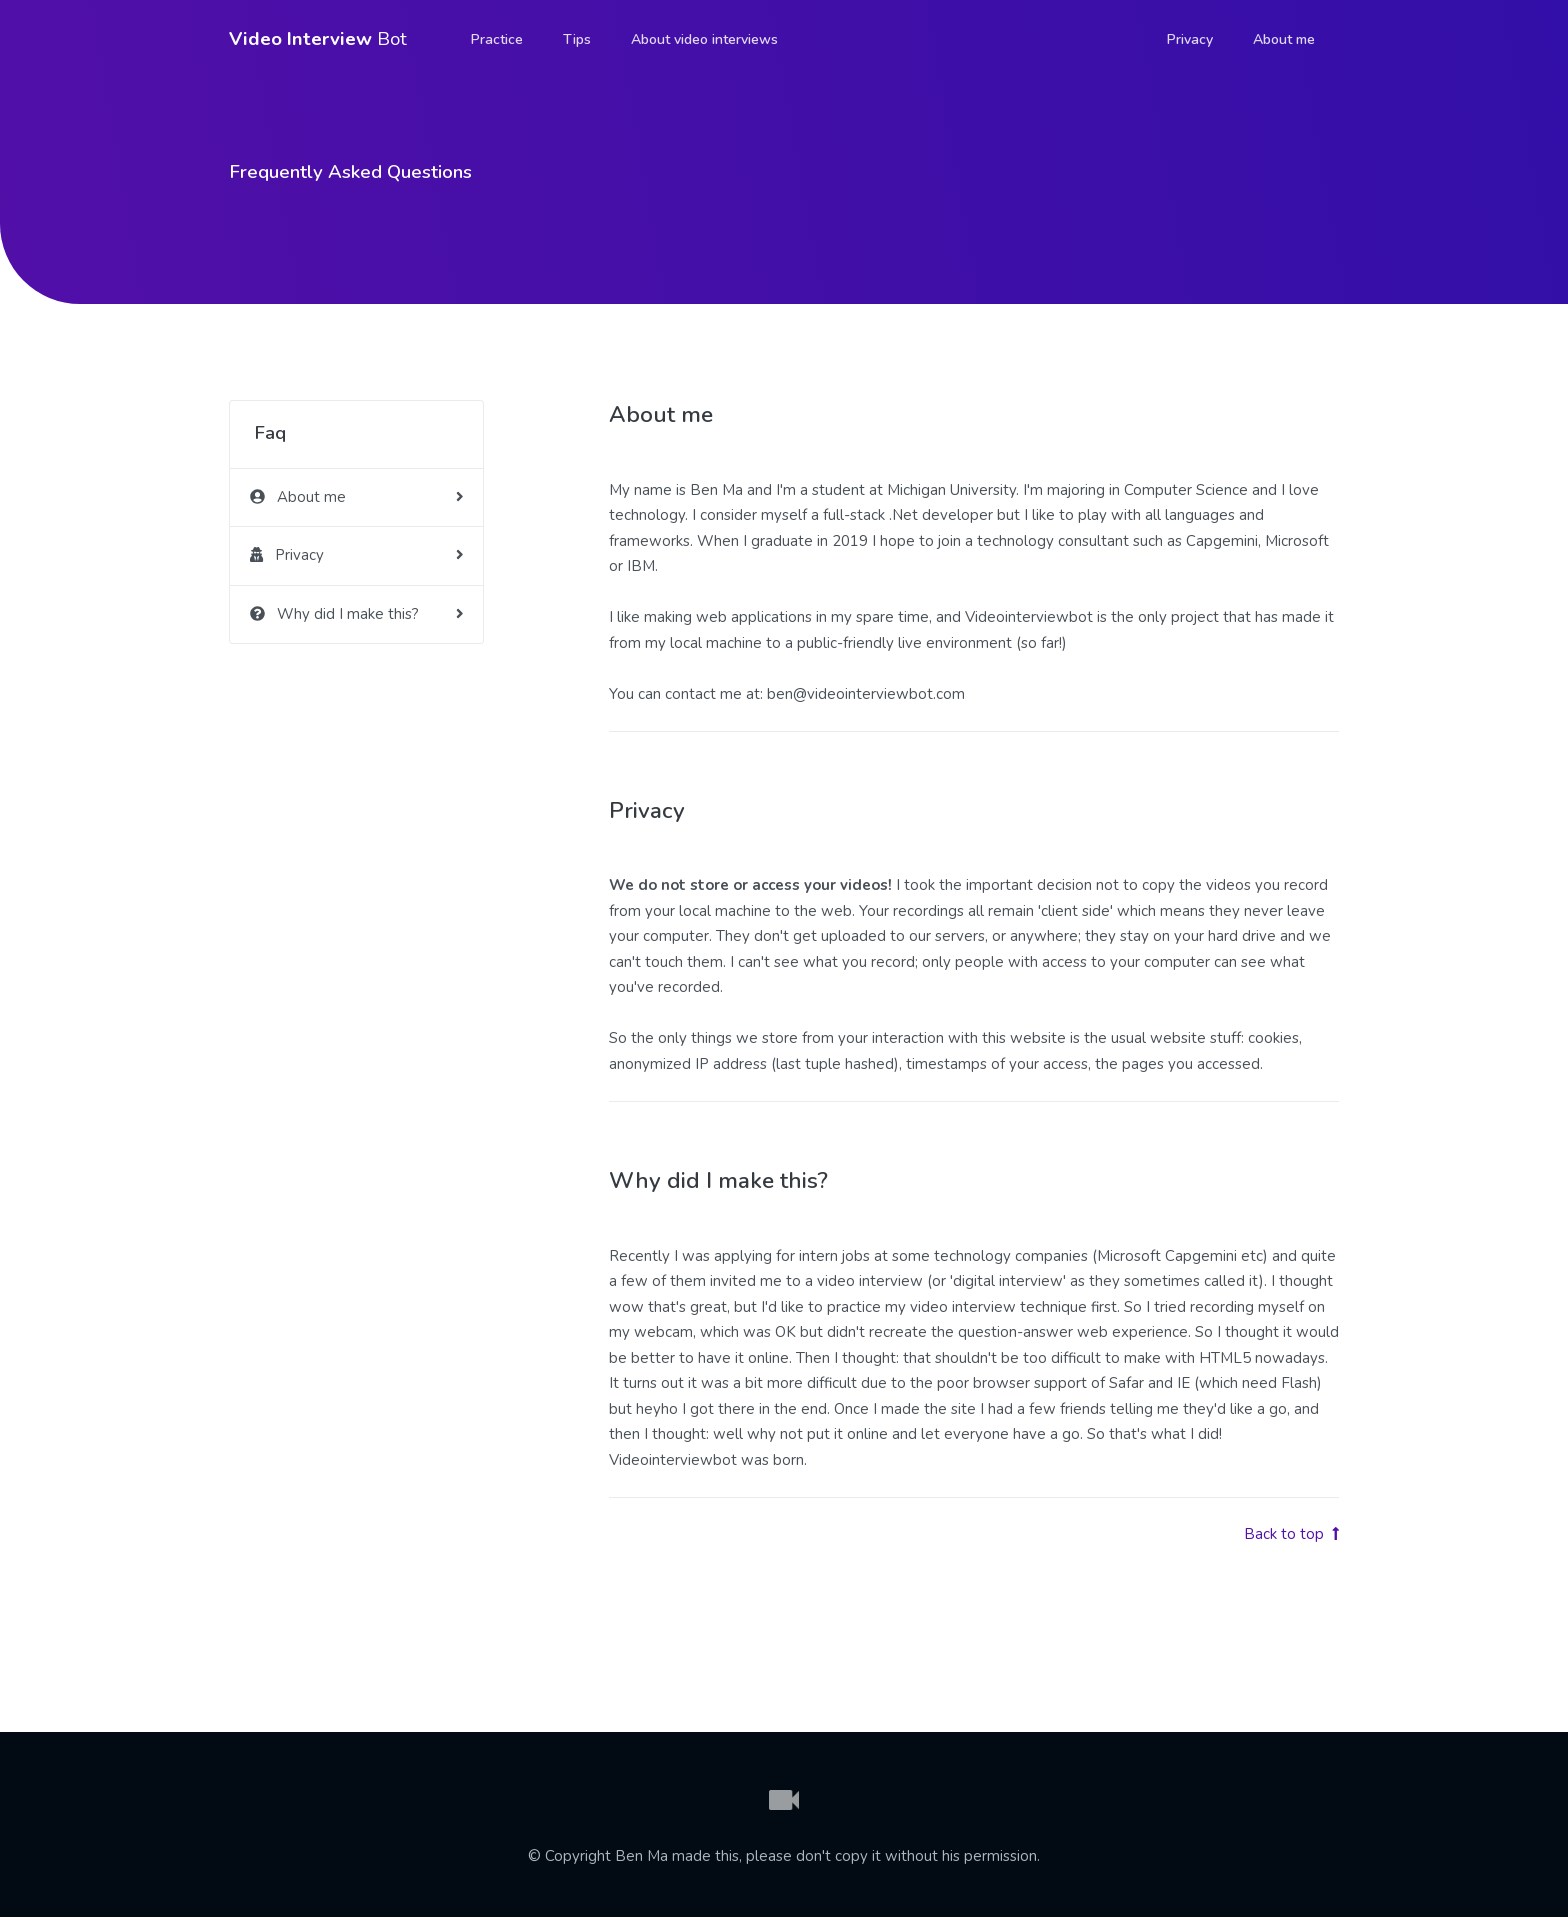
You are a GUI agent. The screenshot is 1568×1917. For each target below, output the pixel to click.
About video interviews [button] (704, 39)
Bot (318, 39)
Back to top (1292, 1534)
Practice (497, 39)
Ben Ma (641, 1856)
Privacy (1190, 39)
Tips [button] (577, 39)
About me (1284, 39)
